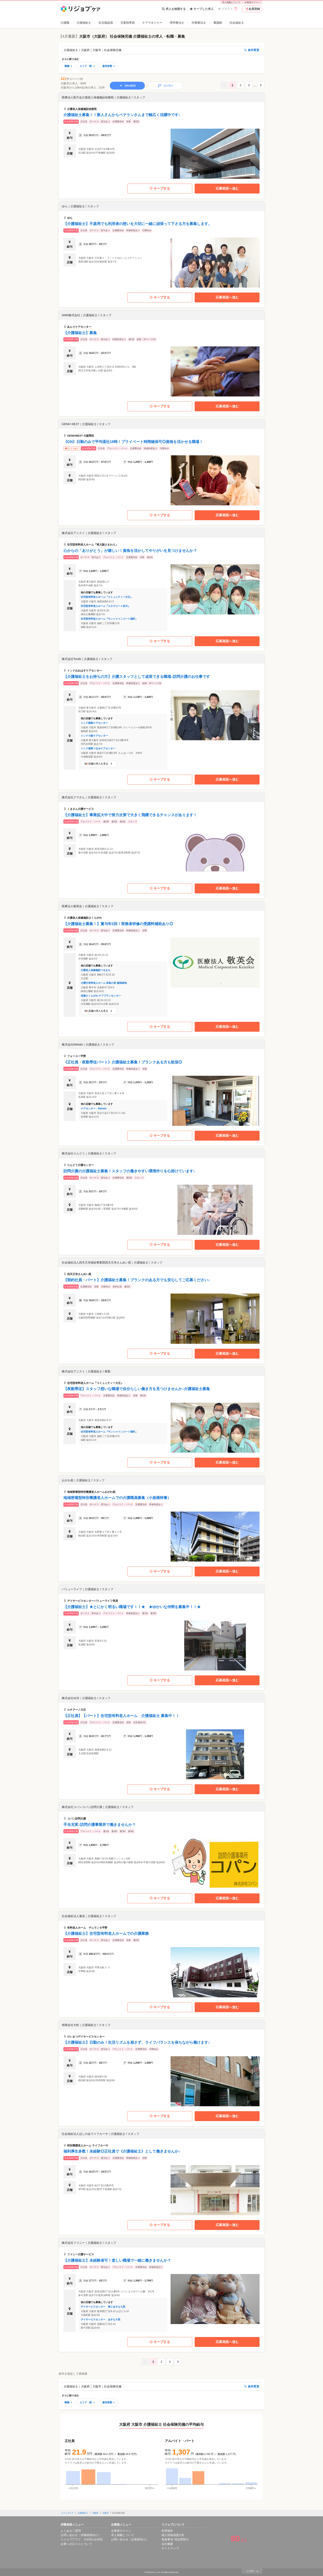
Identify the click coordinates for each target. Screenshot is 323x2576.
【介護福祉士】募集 (80, 333)
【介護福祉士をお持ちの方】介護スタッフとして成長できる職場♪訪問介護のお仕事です (136, 677)
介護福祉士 (84, 22)
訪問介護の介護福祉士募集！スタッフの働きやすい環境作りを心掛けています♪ (129, 1171)
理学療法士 (177, 22)
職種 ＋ (68, 66)
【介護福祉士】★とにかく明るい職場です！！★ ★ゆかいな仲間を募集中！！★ (132, 1607)
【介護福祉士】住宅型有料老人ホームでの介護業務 (106, 1933)
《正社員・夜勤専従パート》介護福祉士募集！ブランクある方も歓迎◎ (122, 1062)
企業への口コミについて (76, 2544)
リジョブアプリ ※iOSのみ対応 (82, 2539)
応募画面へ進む (227, 188)
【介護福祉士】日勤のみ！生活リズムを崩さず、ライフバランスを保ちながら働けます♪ (136, 2042)
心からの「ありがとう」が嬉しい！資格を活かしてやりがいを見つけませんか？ (130, 551)
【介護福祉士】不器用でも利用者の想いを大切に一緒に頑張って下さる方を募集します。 (137, 224)
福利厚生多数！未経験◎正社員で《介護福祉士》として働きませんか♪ (121, 2151)
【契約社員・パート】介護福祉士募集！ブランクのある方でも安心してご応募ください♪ (136, 1280)
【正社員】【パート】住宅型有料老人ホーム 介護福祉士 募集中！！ (121, 1716)
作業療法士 (199, 22)
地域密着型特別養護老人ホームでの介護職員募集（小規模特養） (117, 1498)
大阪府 (95, 2513)
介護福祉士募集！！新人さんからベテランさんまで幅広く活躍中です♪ (121, 115)
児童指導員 (127, 22)
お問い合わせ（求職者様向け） (81, 2535)
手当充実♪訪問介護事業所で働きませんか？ (99, 1825)
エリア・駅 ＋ (87, 66)
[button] (161, 136)
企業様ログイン (252, 2)
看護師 (217, 22)
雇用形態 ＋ (108, 66)
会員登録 (252, 9)
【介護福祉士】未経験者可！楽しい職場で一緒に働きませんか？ (117, 2260)
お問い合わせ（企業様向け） (130, 2539)
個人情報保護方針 (173, 2535)
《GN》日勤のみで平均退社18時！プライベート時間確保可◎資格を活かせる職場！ (133, 442)
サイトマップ (170, 2548)
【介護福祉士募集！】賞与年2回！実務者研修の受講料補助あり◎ (118, 924)
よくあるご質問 (71, 2530)
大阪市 (105, 2513)
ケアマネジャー (152, 22)
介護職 (65, 22)
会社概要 (167, 2544)
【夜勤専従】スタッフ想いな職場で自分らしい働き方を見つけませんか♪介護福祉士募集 (136, 1389)
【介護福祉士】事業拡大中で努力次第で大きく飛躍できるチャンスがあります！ (130, 815)
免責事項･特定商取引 (175, 2539)
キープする (160, 188)
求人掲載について (231, 2)
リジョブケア (67, 2513)
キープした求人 (202, 8)
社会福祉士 (236, 22)
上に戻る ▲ (252, 2571)
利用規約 (167, 2530)
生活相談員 (105, 22)
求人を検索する (174, 8)
